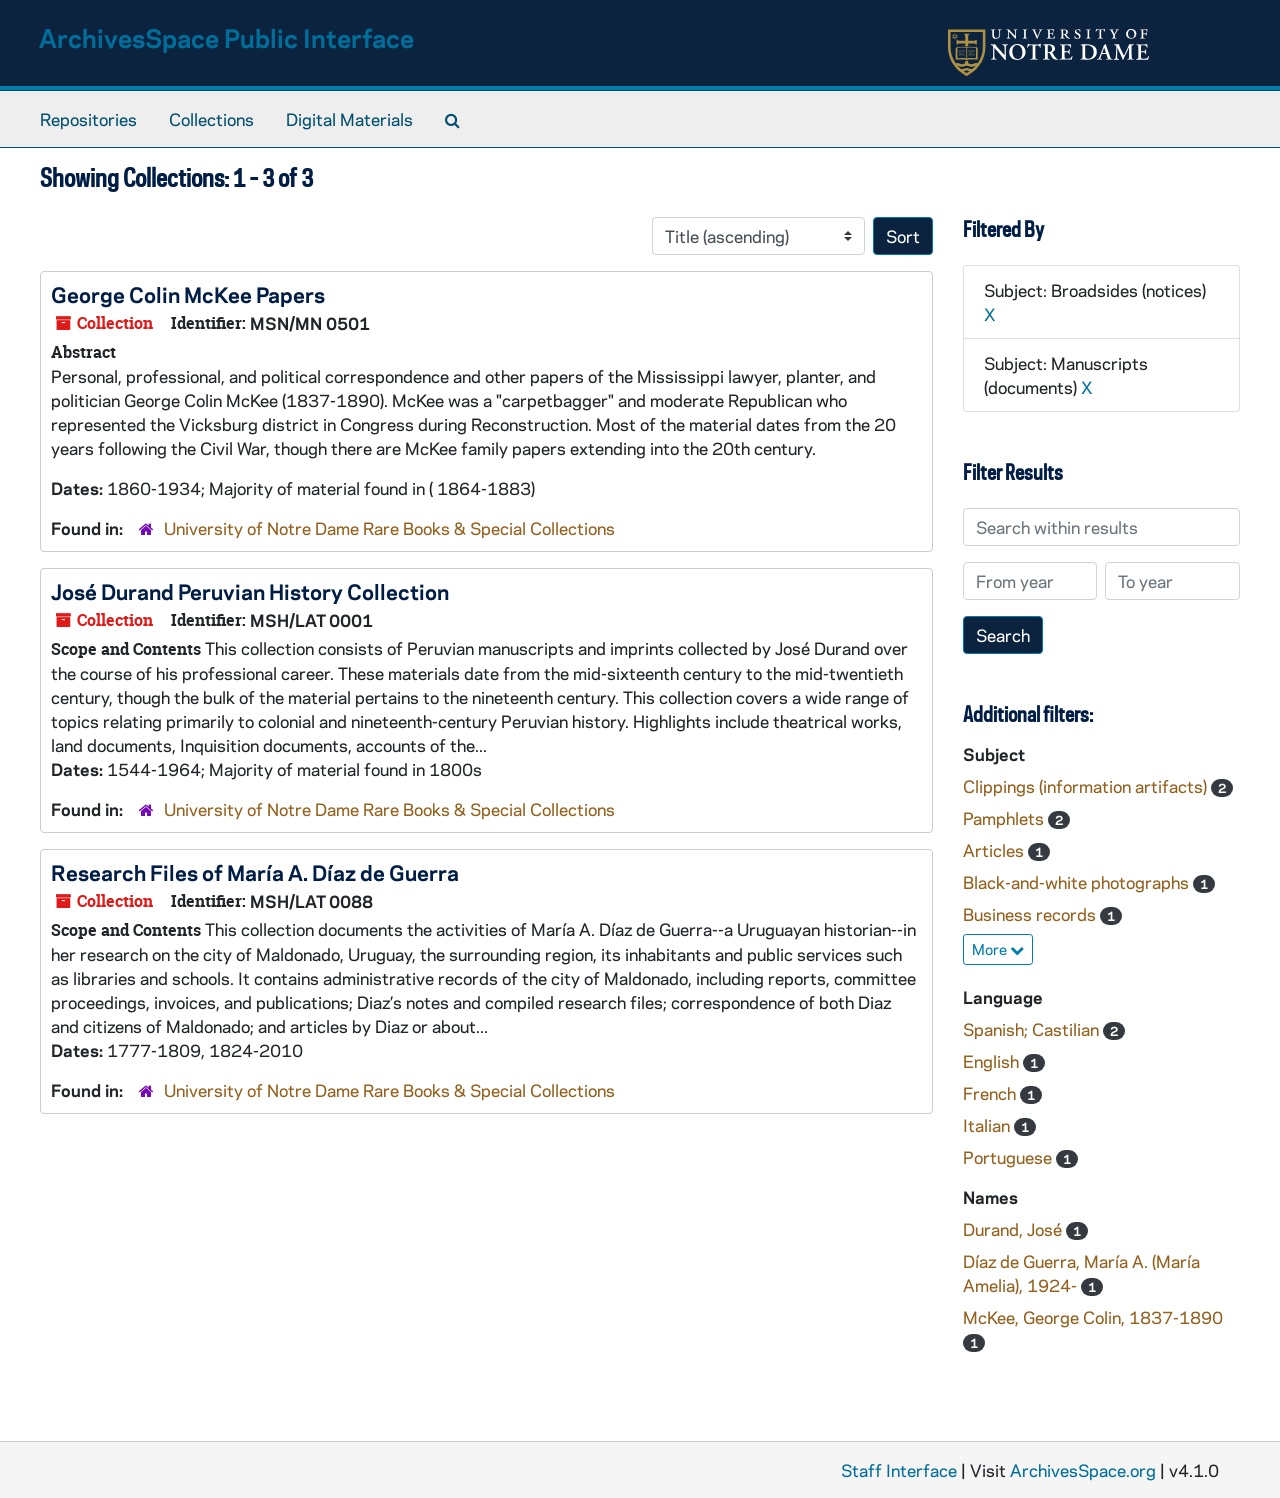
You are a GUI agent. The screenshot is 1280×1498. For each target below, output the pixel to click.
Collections (211, 119)
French (991, 1093)
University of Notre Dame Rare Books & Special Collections (389, 528)
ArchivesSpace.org (1083, 1470)
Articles (995, 850)
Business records (1031, 914)
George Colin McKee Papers (188, 294)
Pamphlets (1005, 818)
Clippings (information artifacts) (1087, 786)
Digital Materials (349, 119)
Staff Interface (899, 1470)
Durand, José (1014, 1229)
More (998, 949)
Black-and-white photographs (1078, 882)
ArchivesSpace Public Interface (226, 37)
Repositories (88, 119)
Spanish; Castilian (1033, 1029)
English (993, 1061)
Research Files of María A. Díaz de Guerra (255, 872)
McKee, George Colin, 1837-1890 (1093, 1317)
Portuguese (1009, 1157)
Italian (988, 1125)
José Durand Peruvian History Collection (250, 591)
